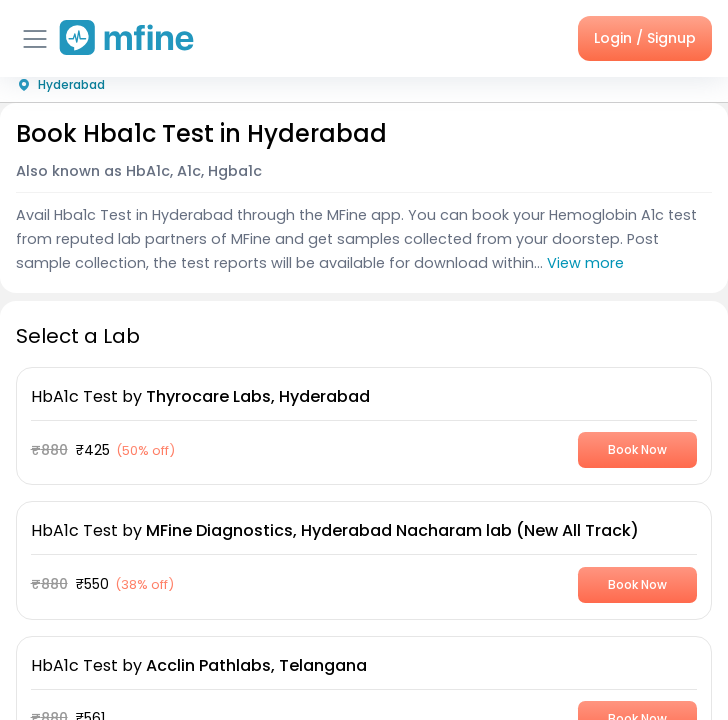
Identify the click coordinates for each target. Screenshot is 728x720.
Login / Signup (645, 38)
